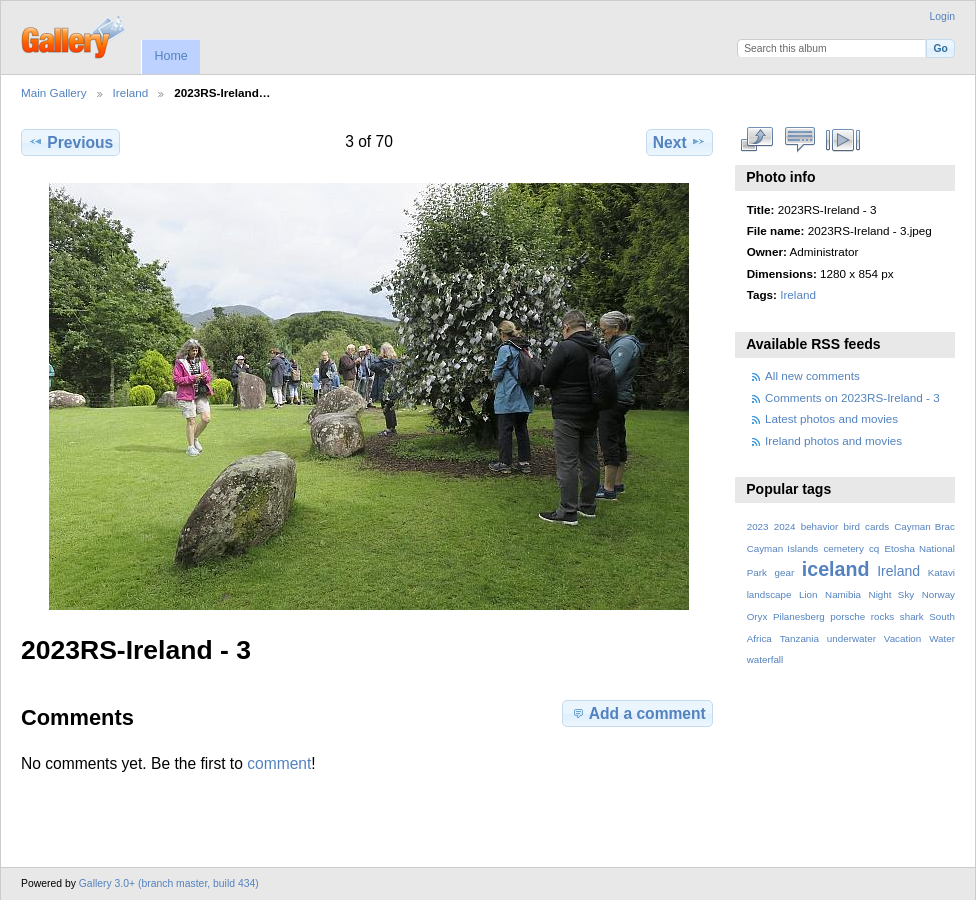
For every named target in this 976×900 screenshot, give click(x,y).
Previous (70, 142)
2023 (758, 526)
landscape (769, 594)
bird (852, 526)
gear (785, 572)
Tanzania (799, 638)
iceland (836, 569)
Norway (938, 594)
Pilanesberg (799, 616)
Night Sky (892, 594)
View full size (757, 140)
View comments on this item (800, 140)
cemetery (843, 548)
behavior (820, 526)
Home (170, 56)
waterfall (765, 659)
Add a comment (638, 713)
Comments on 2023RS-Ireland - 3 (852, 397)
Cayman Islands (783, 548)
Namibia (843, 594)
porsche (847, 616)
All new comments (812, 375)
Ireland (131, 92)
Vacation (902, 638)
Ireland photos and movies (833, 440)
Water (942, 638)
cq (874, 548)
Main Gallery (54, 92)
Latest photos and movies (831, 418)
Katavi (941, 572)
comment (279, 763)
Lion (808, 594)
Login (942, 16)
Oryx (757, 616)
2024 (785, 526)
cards (877, 526)
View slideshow (843, 140)
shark (912, 616)
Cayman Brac (924, 526)
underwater (851, 638)
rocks (882, 616)
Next (679, 142)
